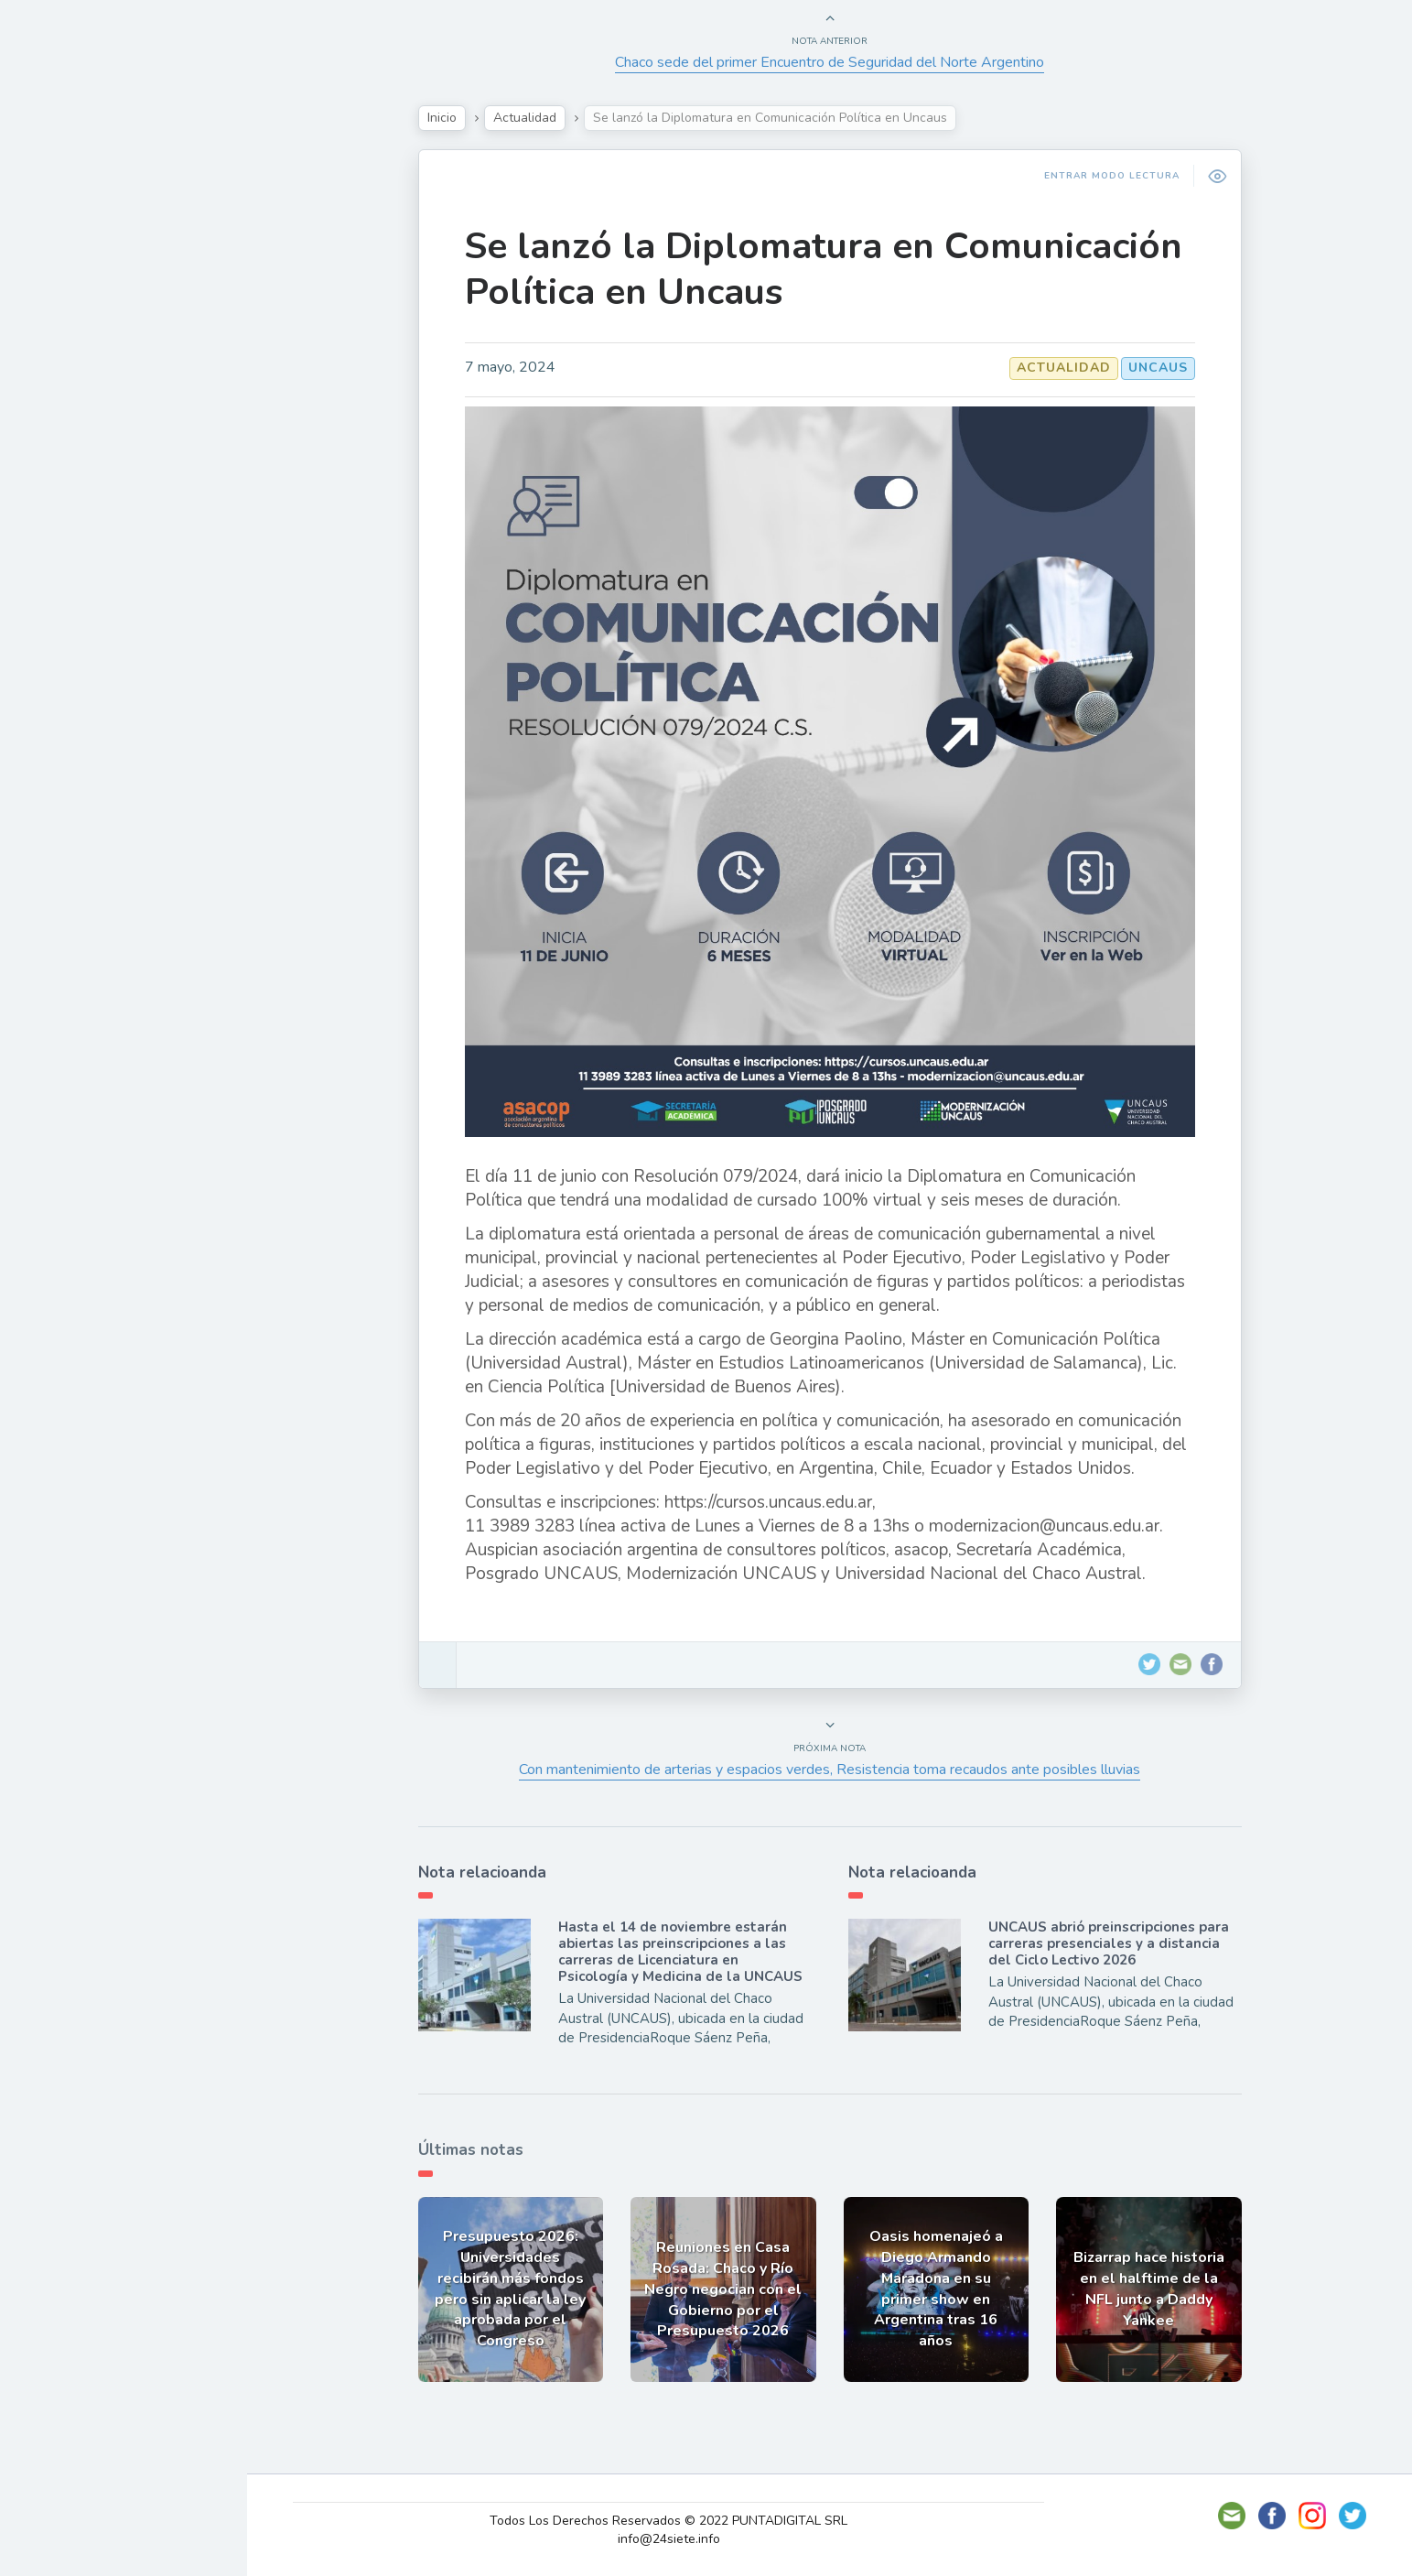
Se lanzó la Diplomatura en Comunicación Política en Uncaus (823, 269)
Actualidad (78, 232)
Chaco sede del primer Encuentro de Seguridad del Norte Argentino (829, 62)
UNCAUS (1158, 367)
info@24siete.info (669, 2539)
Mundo (63, 403)
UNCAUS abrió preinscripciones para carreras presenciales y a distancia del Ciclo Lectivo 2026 (1108, 1943)
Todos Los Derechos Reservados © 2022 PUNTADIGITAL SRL (668, 2520)
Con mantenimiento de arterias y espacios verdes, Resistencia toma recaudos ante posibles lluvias (829, 1769)
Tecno (59, 360)
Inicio (442, 117)
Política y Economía (110, 317)
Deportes (72, 445)
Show (58, 274)
